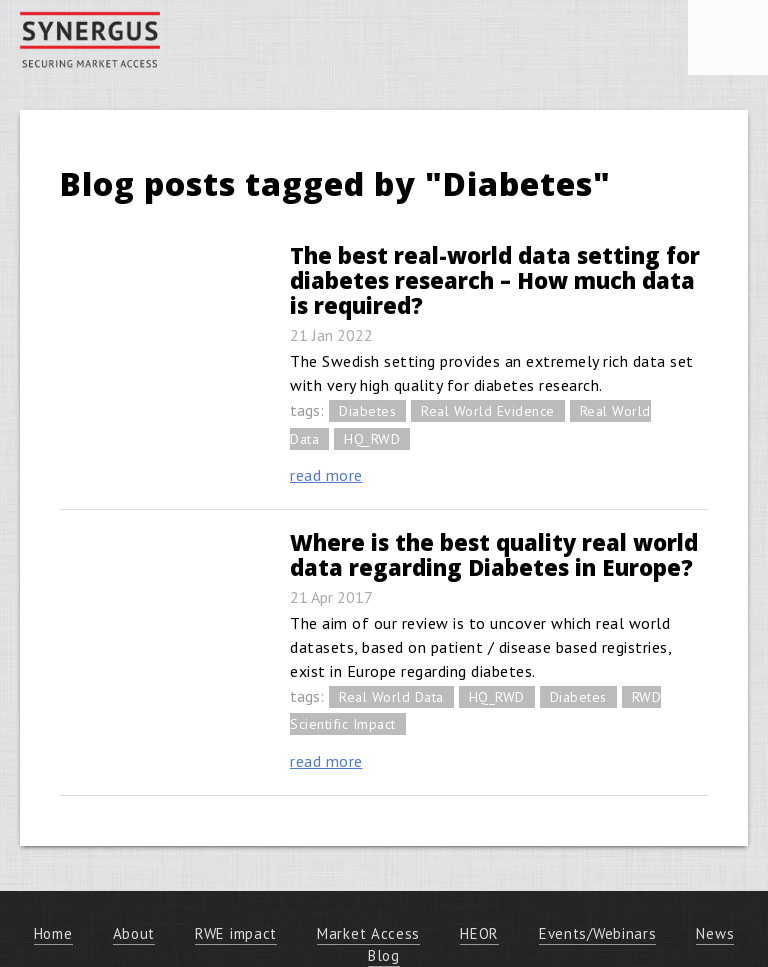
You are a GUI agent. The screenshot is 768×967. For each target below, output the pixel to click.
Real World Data (391, 697)
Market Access (368, 933)
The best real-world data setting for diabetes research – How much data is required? (495, 279)
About (134, 933)
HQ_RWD (372, 439)
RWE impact (236, 933)
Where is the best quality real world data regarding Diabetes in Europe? (494, 554)
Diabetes (367, 411)
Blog (384, 955)
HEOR (479, 933)
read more (326, 475)
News (715, 933)
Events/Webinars (598, 933)
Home (53, 933)
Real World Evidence (488, 411)
